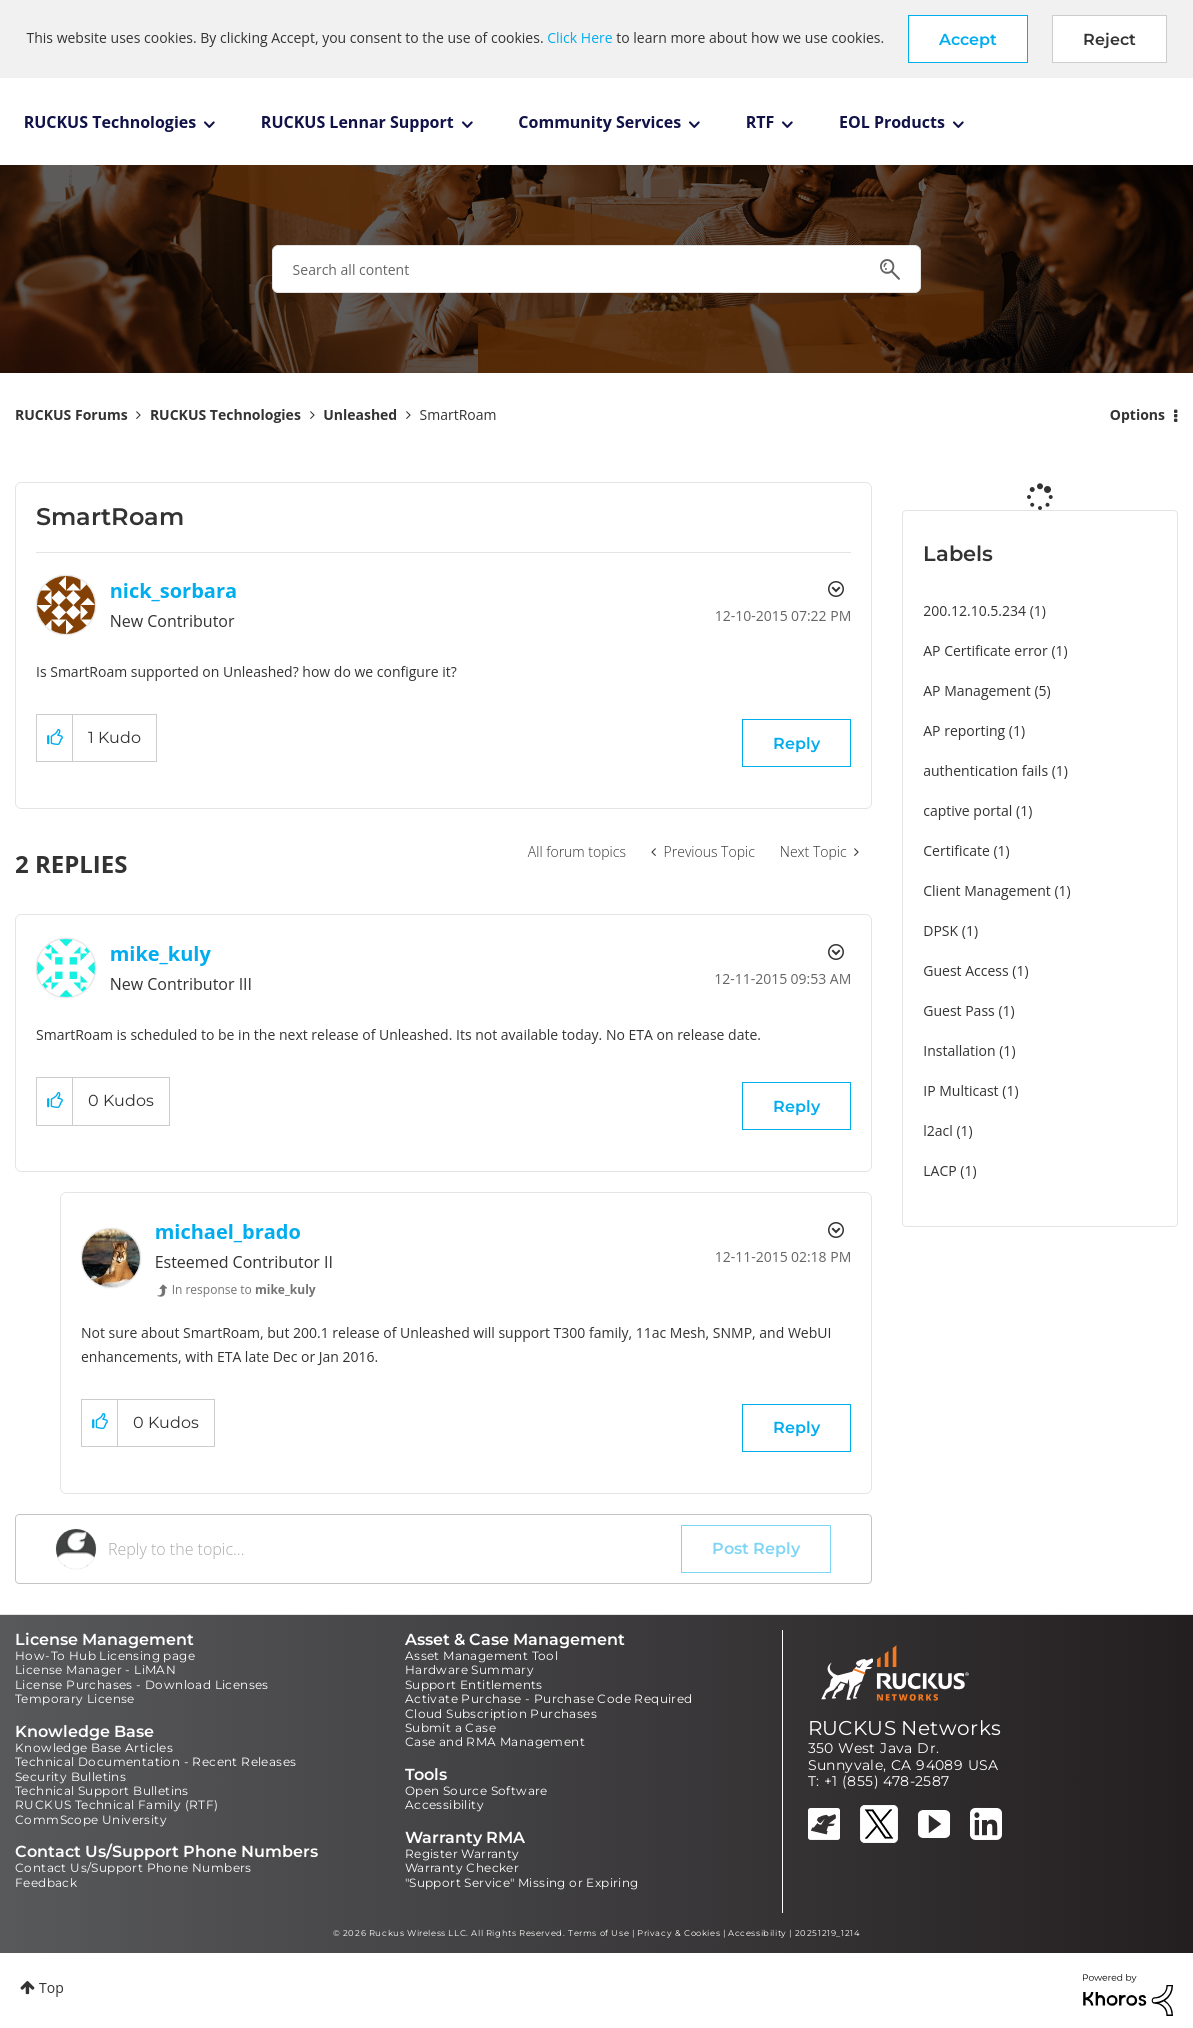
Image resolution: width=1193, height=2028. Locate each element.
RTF (760, 122)
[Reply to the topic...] (394, 1549)
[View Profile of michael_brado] (228, 1231)
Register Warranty (462, 1853)
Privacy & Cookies (678, 1933)
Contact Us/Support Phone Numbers (133, 1867)
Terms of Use (598, 1933)
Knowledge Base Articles (94, 1747)
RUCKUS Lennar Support (357, 122)
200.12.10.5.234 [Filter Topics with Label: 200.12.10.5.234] (974, 610)
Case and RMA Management (495, 1741)
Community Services (599, 122)
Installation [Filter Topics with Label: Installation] (959, 1050)
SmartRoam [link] (458, 414)
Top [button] (51, 1987)
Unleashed (360, 414)
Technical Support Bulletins (102, 1790)
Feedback (46, 1882)
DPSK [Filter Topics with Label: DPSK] (940, 930)
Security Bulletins (70, 1776)
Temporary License (75, 1698)
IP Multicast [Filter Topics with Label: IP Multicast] (960, 1090)
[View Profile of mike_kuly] (160, 953)
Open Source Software (476, 1790)
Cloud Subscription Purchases (501, 1713)
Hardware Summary (469, 1669)
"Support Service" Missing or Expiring (522, 1882)
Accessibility (444, 1804)
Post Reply (756, 1548)
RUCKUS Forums (71, 414)
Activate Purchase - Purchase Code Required (549, 1698)
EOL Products (892, 122)
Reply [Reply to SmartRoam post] (796, 743)
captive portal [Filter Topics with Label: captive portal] (967, 810)
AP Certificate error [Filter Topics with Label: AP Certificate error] (985, 650)
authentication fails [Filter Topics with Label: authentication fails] (985, 770)
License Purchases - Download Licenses (142, 1684)
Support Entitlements (474, 1684)
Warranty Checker (462, 1867)
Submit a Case (450, 1727)
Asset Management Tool (481, 1655)
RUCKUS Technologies (110, 122)
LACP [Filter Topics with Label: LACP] (939, 1170)
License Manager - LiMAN (95, 1669)
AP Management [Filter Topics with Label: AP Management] (977, 690)
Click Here (579, 37)
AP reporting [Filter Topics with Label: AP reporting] (964, 730)
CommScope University (91, 1819)
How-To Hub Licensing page (105, 1655)
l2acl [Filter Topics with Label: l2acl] (938, 1130)
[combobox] (597, 269)
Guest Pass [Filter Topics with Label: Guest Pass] (958, 1010)
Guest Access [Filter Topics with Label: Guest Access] (965, 970)
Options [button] (1137, 414)
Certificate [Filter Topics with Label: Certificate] (956, 850)
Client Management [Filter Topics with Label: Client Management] (987, 890)
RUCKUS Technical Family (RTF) (117, 1804)
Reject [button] (1109, 39)
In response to (244, 1289)
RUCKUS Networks (905, 1728)
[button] (968, 39)
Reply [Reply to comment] (796, 1106)
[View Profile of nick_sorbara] (173, 590)
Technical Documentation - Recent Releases (155, 1761)
